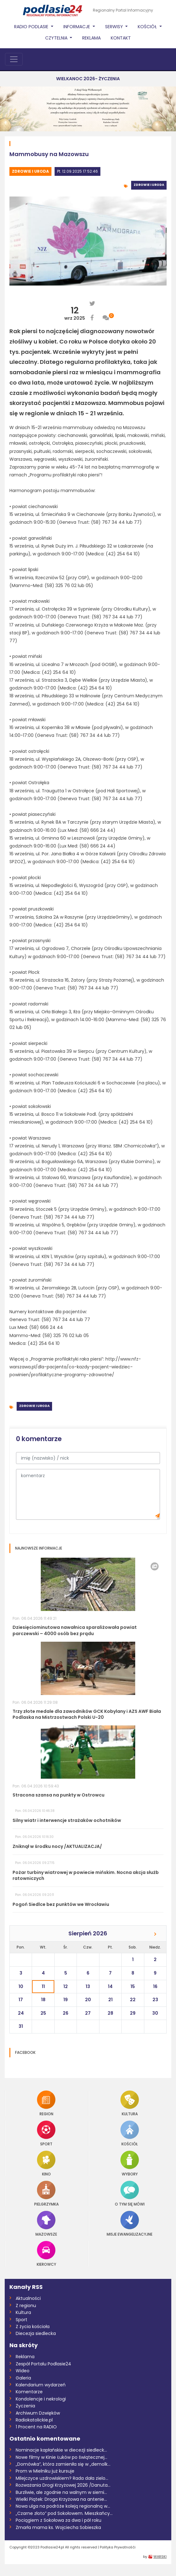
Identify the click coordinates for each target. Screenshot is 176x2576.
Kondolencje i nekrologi (41, 2399)
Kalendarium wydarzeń (41, 2385)
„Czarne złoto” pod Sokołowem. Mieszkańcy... (64, 2513)
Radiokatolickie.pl (34, 2420)
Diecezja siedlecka (36, 2333)
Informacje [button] (77, 27)
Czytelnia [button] (57, 38)
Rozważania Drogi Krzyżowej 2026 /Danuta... (63, 2485)
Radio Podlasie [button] (32, 27)
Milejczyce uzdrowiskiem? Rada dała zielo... (62, 2478)
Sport (46, 2133)
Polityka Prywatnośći (118, 2547)
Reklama (91, 38)
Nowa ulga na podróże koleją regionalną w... (63, 2506)
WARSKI (160, 2556)
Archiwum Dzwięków (38, 2413)
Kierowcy (46, 2253)
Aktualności (28, 2298)
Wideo (22, 2371)
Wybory (129, 2163)
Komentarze (29, 2392)
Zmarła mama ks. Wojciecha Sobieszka (58, 2527)
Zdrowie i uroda (30, 171)
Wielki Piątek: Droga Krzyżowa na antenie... (61, 2499)
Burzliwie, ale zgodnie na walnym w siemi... (61, 2492)
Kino (46, 2163)
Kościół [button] (148, 27)
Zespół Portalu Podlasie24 (43, 2364)
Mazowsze (46, 2223)
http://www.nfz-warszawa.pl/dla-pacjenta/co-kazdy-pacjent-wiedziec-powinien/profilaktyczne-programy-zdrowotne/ (75, 1367)
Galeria (23, 2378)
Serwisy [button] (114, 27)
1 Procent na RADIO (36, 2427)
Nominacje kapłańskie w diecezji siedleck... (61, 2450)
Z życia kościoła (33, 2326)
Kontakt (121, 38)
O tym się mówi (130, 2193)
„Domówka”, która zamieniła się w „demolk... (63, 2464)
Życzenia (25, 2406)
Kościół (129, 2133)
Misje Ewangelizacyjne (129, 2223)
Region (46, 2103)
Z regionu (26, 2305)
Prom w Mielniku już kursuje (45, 2471)
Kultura (129, 2103)
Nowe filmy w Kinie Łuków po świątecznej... (61, 2457)
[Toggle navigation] (14, 59)
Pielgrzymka (46, 2193)
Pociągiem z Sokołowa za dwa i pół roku (58, 2520)
